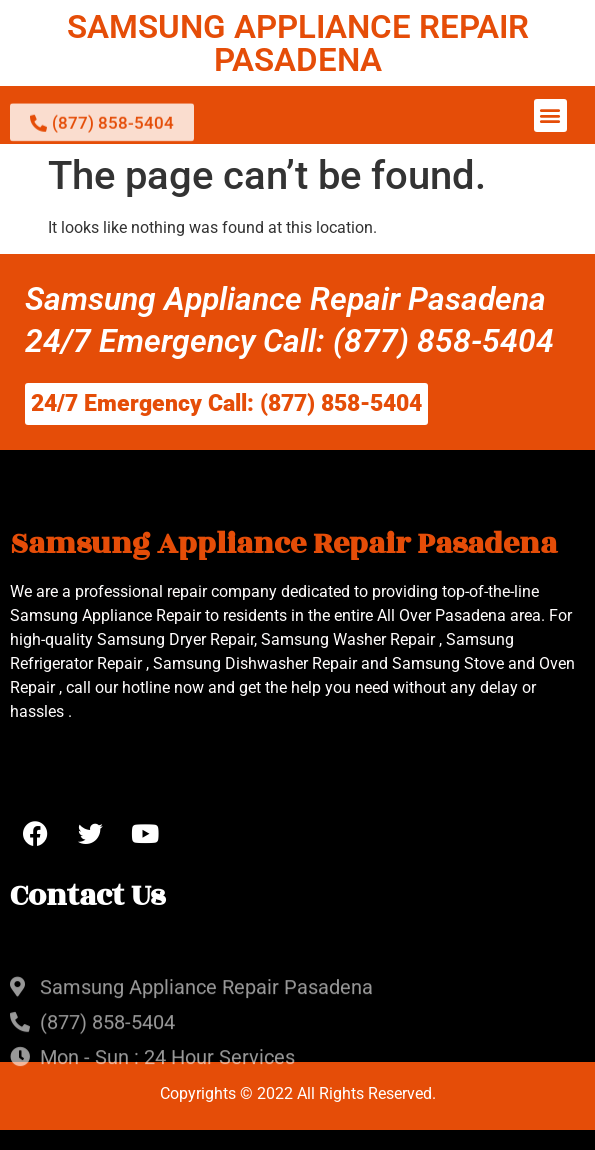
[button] (550, 115)
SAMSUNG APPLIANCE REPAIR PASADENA (298, 43)
